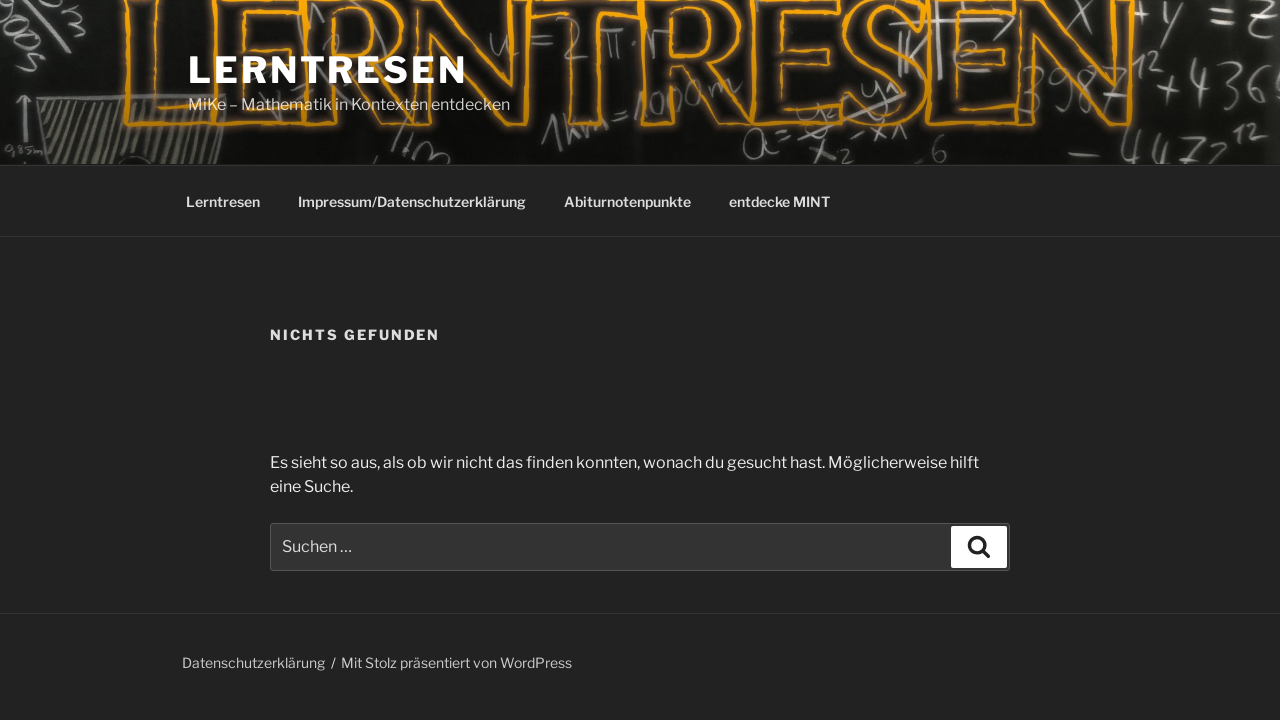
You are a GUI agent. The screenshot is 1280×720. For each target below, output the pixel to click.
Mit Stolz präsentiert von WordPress (456, 662)
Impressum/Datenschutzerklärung (412, 201)
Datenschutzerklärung (253, 662)
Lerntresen (328, 70)
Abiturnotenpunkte (627, 201)
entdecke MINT (779, 201)
